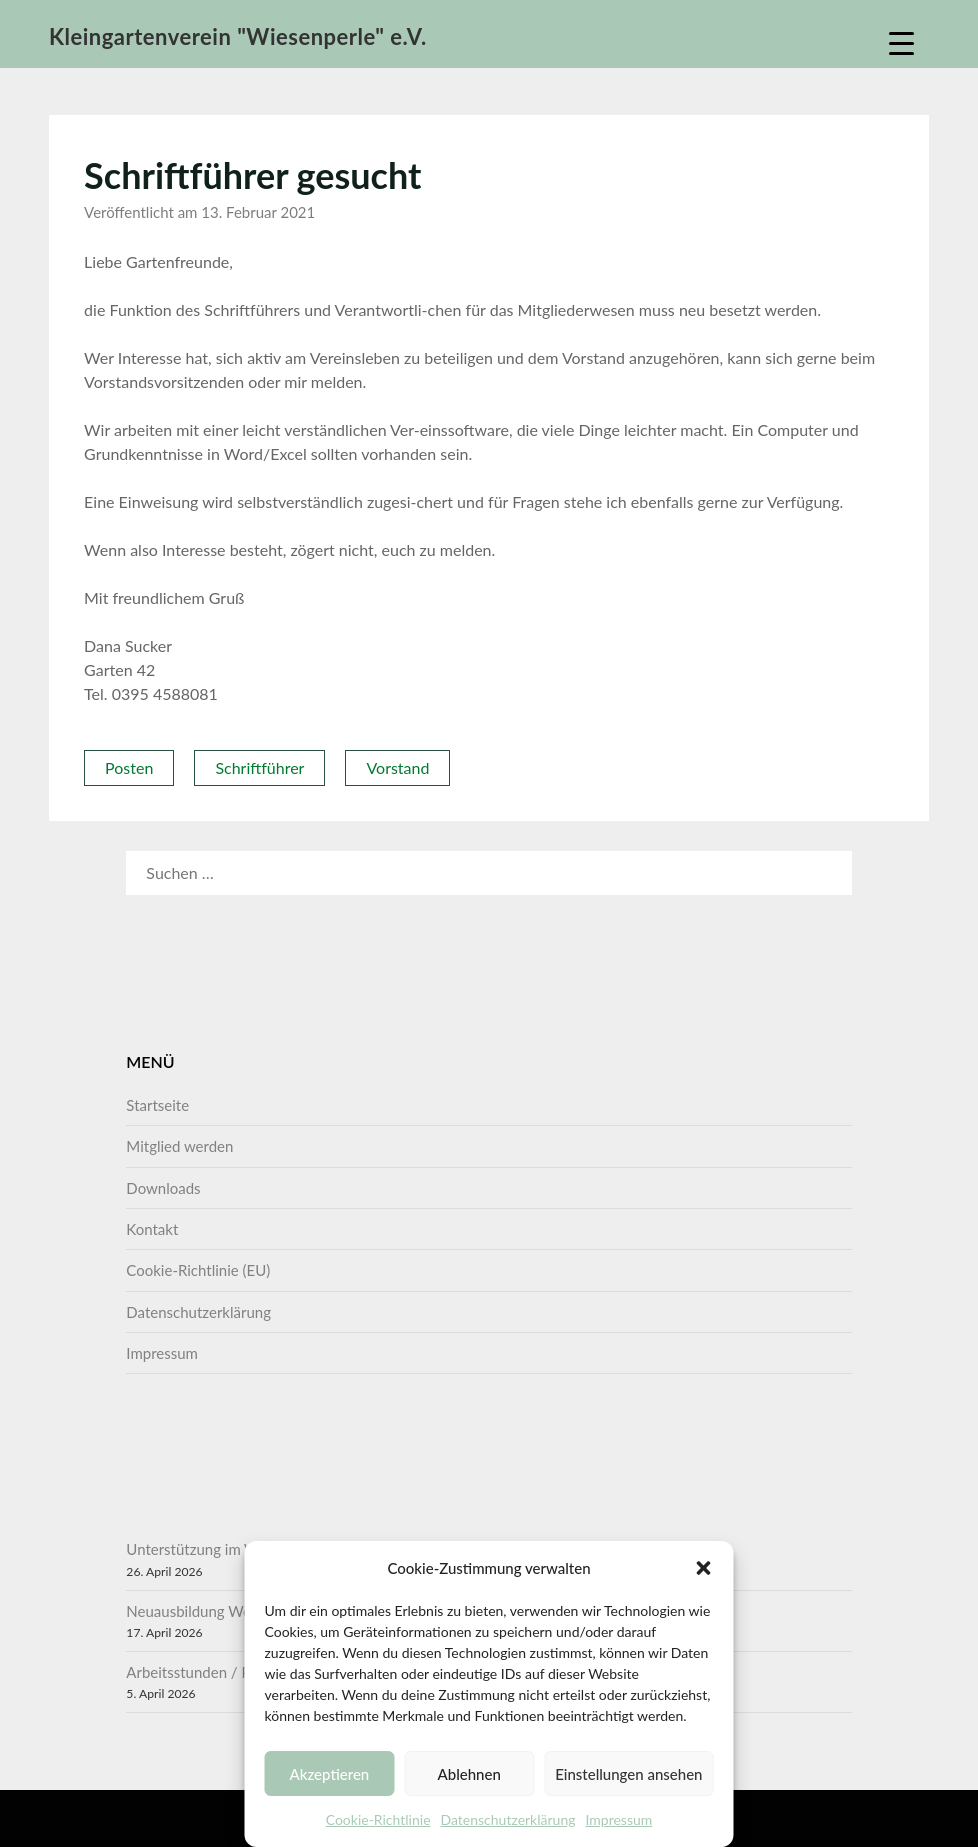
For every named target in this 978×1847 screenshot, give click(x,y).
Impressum (618, 1819)
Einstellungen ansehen (628, 1774)
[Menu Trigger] (901, 42)
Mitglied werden (179, 1146)
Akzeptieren (330, 1774)
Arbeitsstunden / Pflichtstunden (231, 1672)
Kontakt (152, 1229)
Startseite (157, 1105)
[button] (704, 1568)
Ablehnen (469, 1774)
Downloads (163, 1188)
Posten (129, 767)
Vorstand (397, 767)
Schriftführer (259, 767)
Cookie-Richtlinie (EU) (198, 1270)
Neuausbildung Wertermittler (222, 1611)
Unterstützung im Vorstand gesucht (242, 1549)
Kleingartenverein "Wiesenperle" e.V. (238, 36)
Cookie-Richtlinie (378, 1819)
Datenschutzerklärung (508, 1819)
